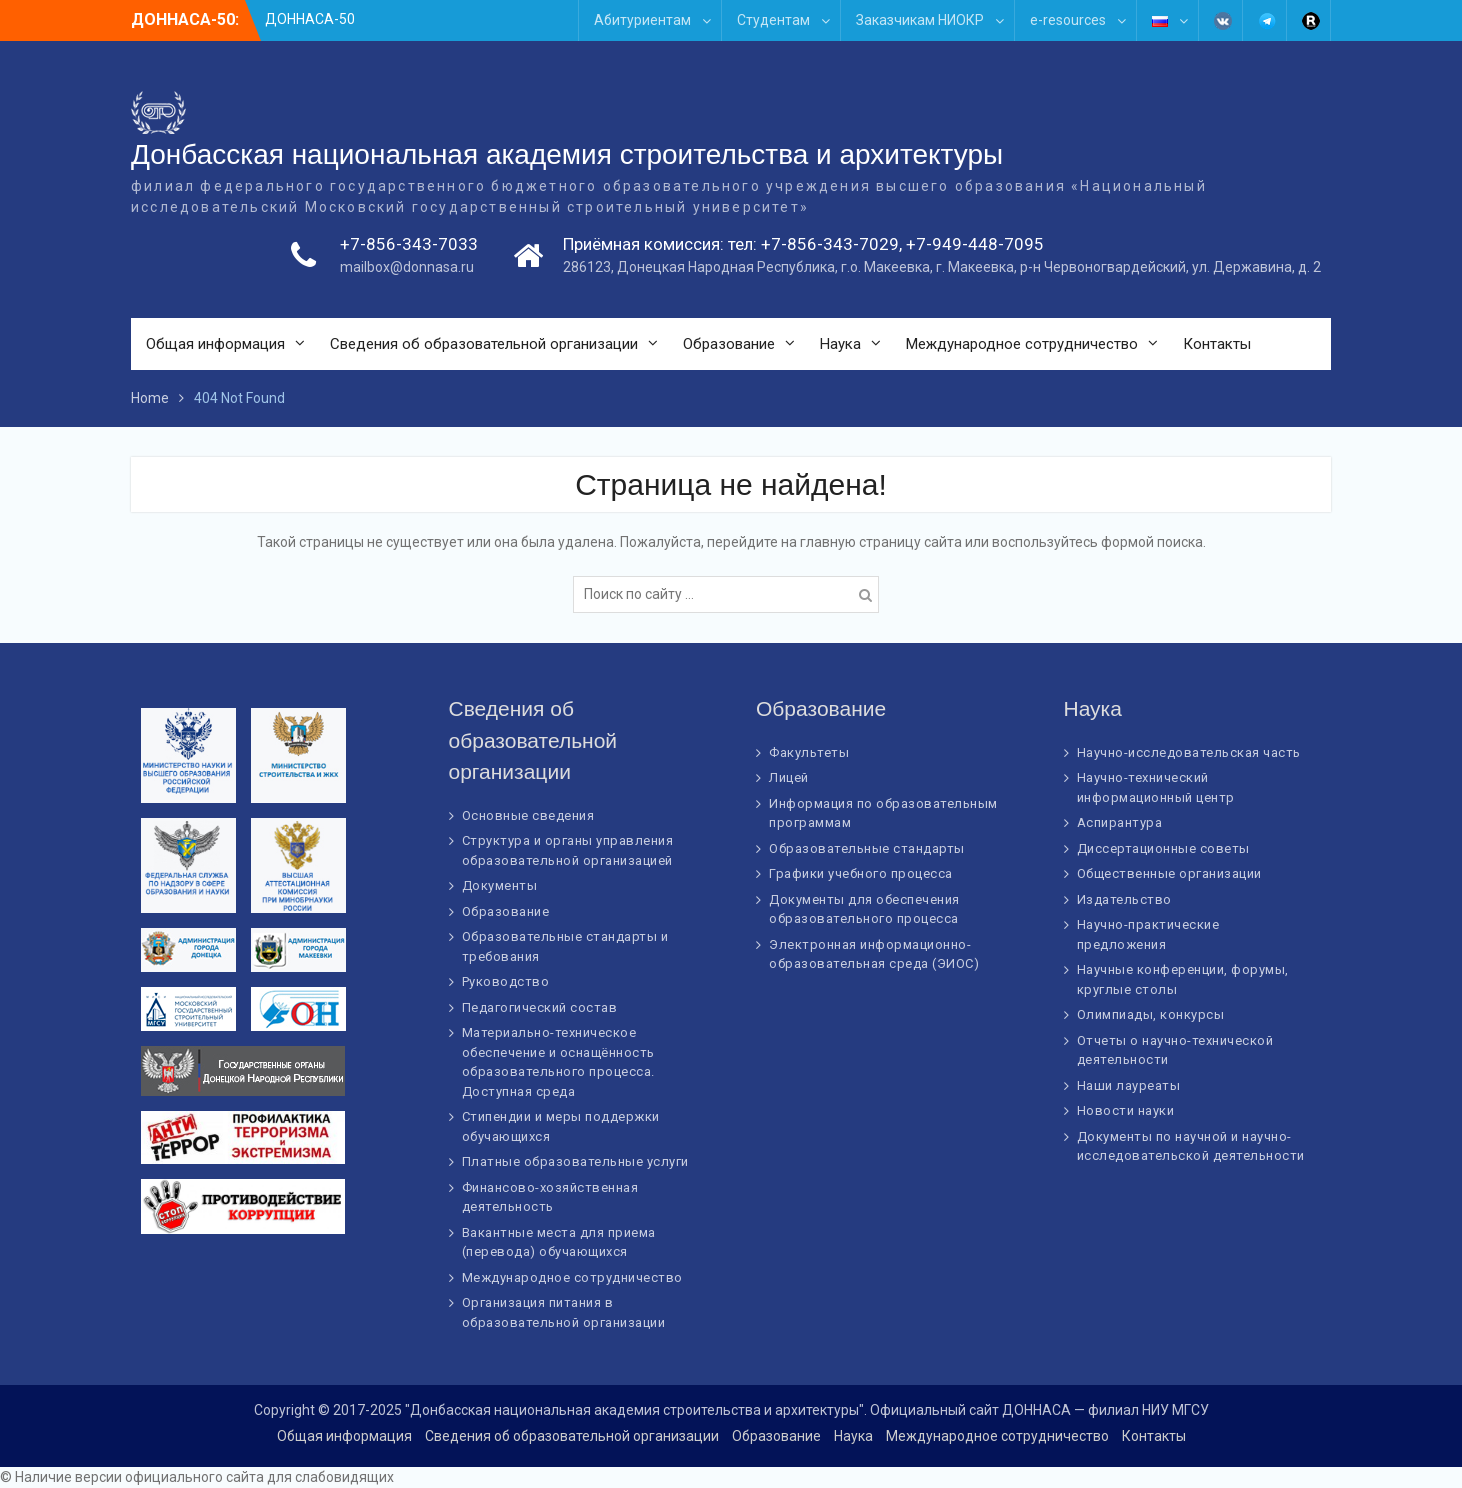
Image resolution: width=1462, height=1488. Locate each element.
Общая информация (215, 344)
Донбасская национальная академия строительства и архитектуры (567, 154)
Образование (729, 344)
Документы (500, 885)
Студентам (773, 20)
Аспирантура (1120, 822)
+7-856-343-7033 (409, 244)
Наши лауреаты (1129, 1085)
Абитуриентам (642, 20)
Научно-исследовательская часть (1189, 752)
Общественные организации (1169, 873)
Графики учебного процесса (861, 873)
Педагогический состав (540, 1007)
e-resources (1068, 20)
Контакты (1217, 344)
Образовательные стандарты (867, 848)
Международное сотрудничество (1022, 344)
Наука (840, 344)
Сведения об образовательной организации (484, 344)
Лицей (789, 777)
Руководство (506, 981)
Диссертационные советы (1163, 848)
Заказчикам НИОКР (920, 20)
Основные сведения (528, 815)
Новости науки (1126, 1110)
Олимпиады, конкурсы (1151, 1014)
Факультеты (809, 752)
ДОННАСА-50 (310, 19)
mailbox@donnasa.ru (407, 267)
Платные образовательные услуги (575, 1161)
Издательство (1124, 899)
